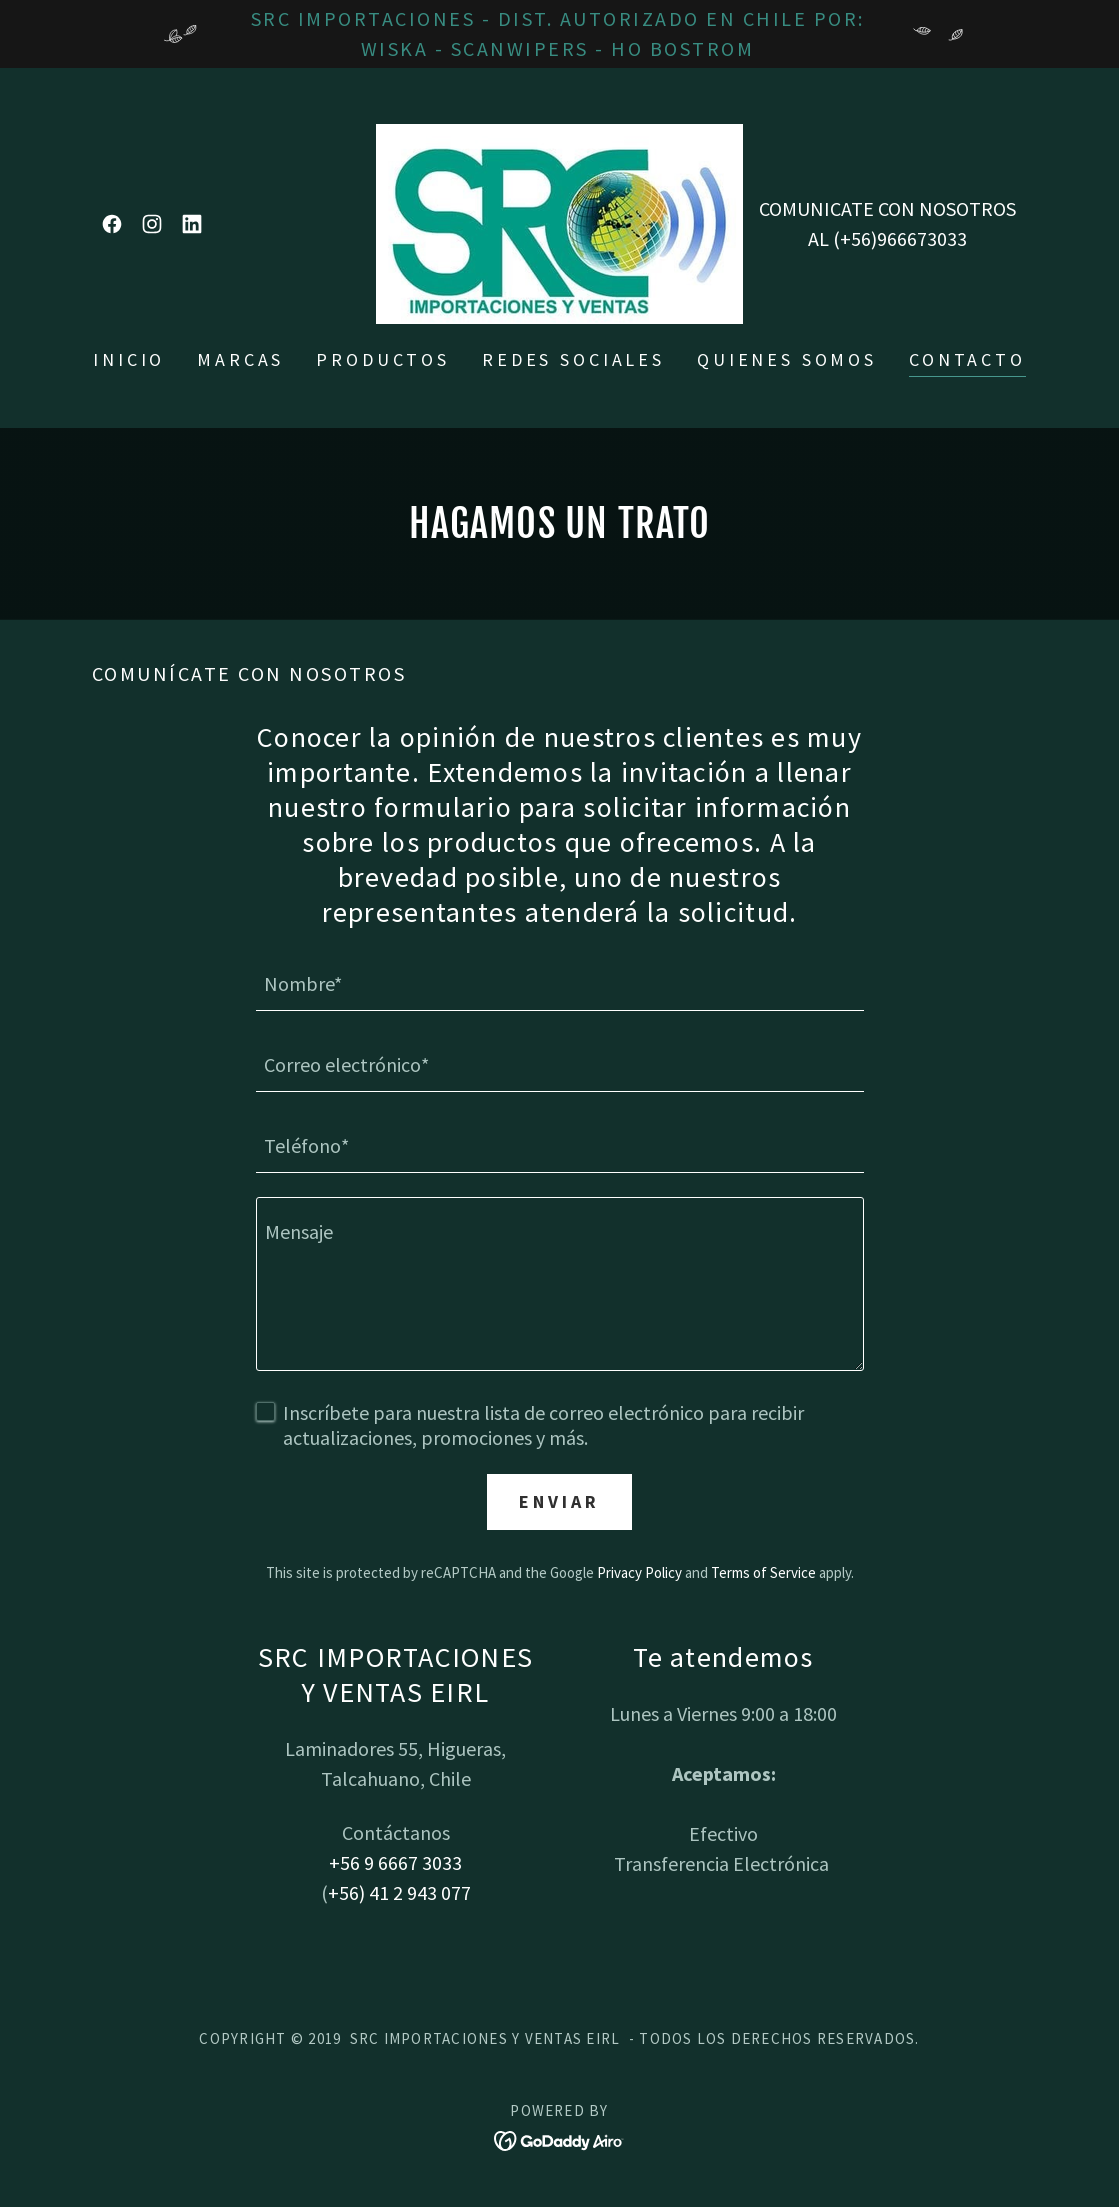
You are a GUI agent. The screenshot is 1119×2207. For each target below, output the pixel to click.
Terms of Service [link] (763, 1572)
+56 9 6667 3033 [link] (395, 1862)
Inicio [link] (129, 359)
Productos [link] (383, 359)
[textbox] (560, 982)
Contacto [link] (967, 359)
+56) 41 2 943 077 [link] (399, 1892)
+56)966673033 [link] (903, 238)
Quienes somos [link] (787, 359)
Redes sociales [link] (573, 359)
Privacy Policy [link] (639, 1572)
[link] (112, 224)
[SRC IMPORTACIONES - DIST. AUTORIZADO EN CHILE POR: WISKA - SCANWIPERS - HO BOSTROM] (559, 34)
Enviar (559, 1501)
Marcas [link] (240, 359)
